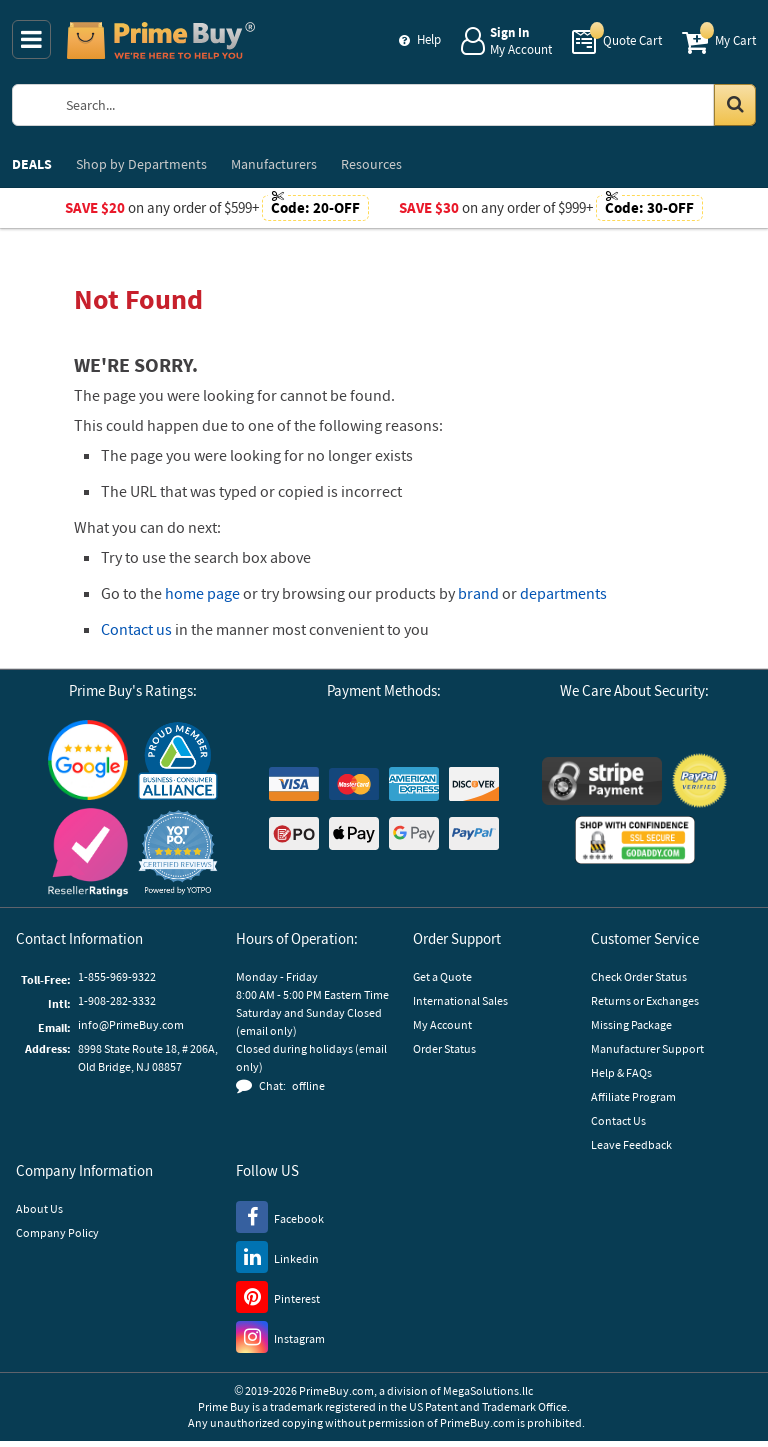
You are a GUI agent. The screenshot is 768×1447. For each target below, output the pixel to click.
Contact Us (618, 1120)
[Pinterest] (278, 1296)
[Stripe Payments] (602, 781)
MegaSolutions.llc (488, 1390)
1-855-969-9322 (117, 976)
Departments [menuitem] (141, 164)
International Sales (460, 1000)
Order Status (444, 1048)
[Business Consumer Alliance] (178, 760)
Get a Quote (442, 976)
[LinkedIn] (277, 1256)
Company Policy (57, 1232)
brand (478, 593)
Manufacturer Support (647, 1048)
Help (429, 39)
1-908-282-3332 (117, 1000)
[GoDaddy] (635, 840)
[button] (178, 852)
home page (202, 593)
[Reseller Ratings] (88, 852)
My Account (442, 1024)
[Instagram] (280, 1336)
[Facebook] (280, 1216)
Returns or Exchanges (645, 1000)
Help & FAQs (621, 1072)
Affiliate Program (633, 1096)
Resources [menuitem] (371, 164)
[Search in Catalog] (735, 105)
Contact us (136, 629)
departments (563, 593)
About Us (39, 1208)
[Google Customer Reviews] (88, 759)
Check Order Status (639, 976)
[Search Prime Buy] (403, 105)
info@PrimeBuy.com (131, 1024)
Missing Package (631, 1024)
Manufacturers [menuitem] (274, 164)
